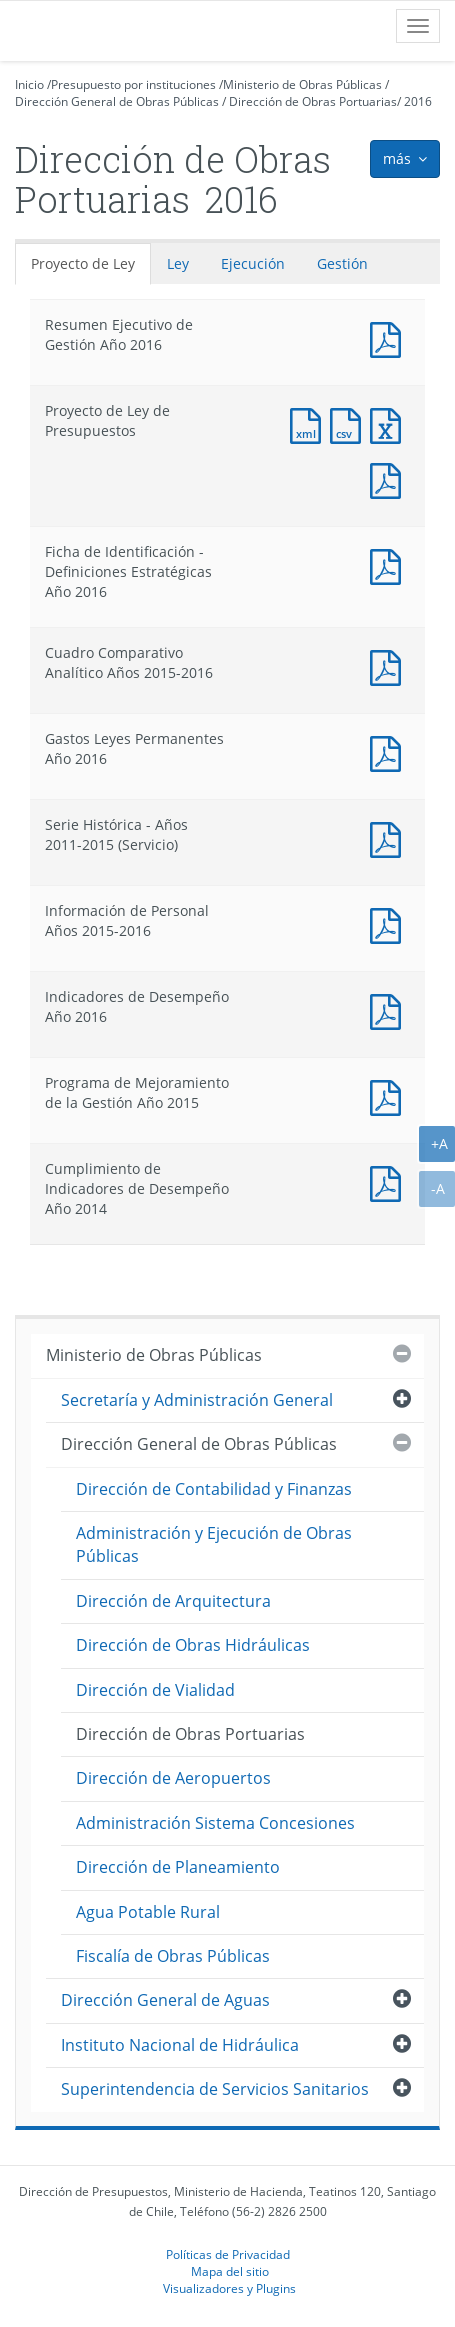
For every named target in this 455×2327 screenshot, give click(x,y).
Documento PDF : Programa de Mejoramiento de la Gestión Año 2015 (390, 1095)
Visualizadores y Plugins (229, 2288)
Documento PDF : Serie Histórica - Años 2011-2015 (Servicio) (390, 837)
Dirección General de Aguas (165, 2000)
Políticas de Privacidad (228, 2254)
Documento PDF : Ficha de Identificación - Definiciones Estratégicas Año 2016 (390, 564)
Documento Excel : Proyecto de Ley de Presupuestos (390, 423)
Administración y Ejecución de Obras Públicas (214, 1544)
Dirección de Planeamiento (178, 1867)
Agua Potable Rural (148, 1912)
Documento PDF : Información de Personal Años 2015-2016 (390, 923)
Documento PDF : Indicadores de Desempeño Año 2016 (390, 1009)
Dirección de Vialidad (155, 1690)
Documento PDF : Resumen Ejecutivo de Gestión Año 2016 (390, 337)
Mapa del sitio (230, 2271)
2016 (418, 101)
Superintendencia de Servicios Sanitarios (215, 2089)
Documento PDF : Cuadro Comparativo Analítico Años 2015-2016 (390, 665)
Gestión (342, 263)
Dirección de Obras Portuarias (313, 101)
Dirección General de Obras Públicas (117, 101)
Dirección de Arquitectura (173, 1601)
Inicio (29, 84)
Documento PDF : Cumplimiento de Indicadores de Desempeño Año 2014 (390, 1181)
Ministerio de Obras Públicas (302, 84)
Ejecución (253, 263)
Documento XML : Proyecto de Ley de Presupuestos (310, 423)
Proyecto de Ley (83, 263)
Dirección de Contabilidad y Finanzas (214, 1489)
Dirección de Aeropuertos (173, 1778)
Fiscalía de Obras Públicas (173, 1956)
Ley (178, 263)
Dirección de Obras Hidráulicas (193, 1645)
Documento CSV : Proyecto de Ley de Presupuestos (350, 423)
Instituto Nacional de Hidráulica (180, 2045)
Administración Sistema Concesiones (215, 1823)
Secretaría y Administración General (197, 1400)
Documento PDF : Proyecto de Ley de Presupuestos (390, 478)
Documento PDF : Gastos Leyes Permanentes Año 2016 (390, 751)
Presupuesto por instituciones (133, 84)
